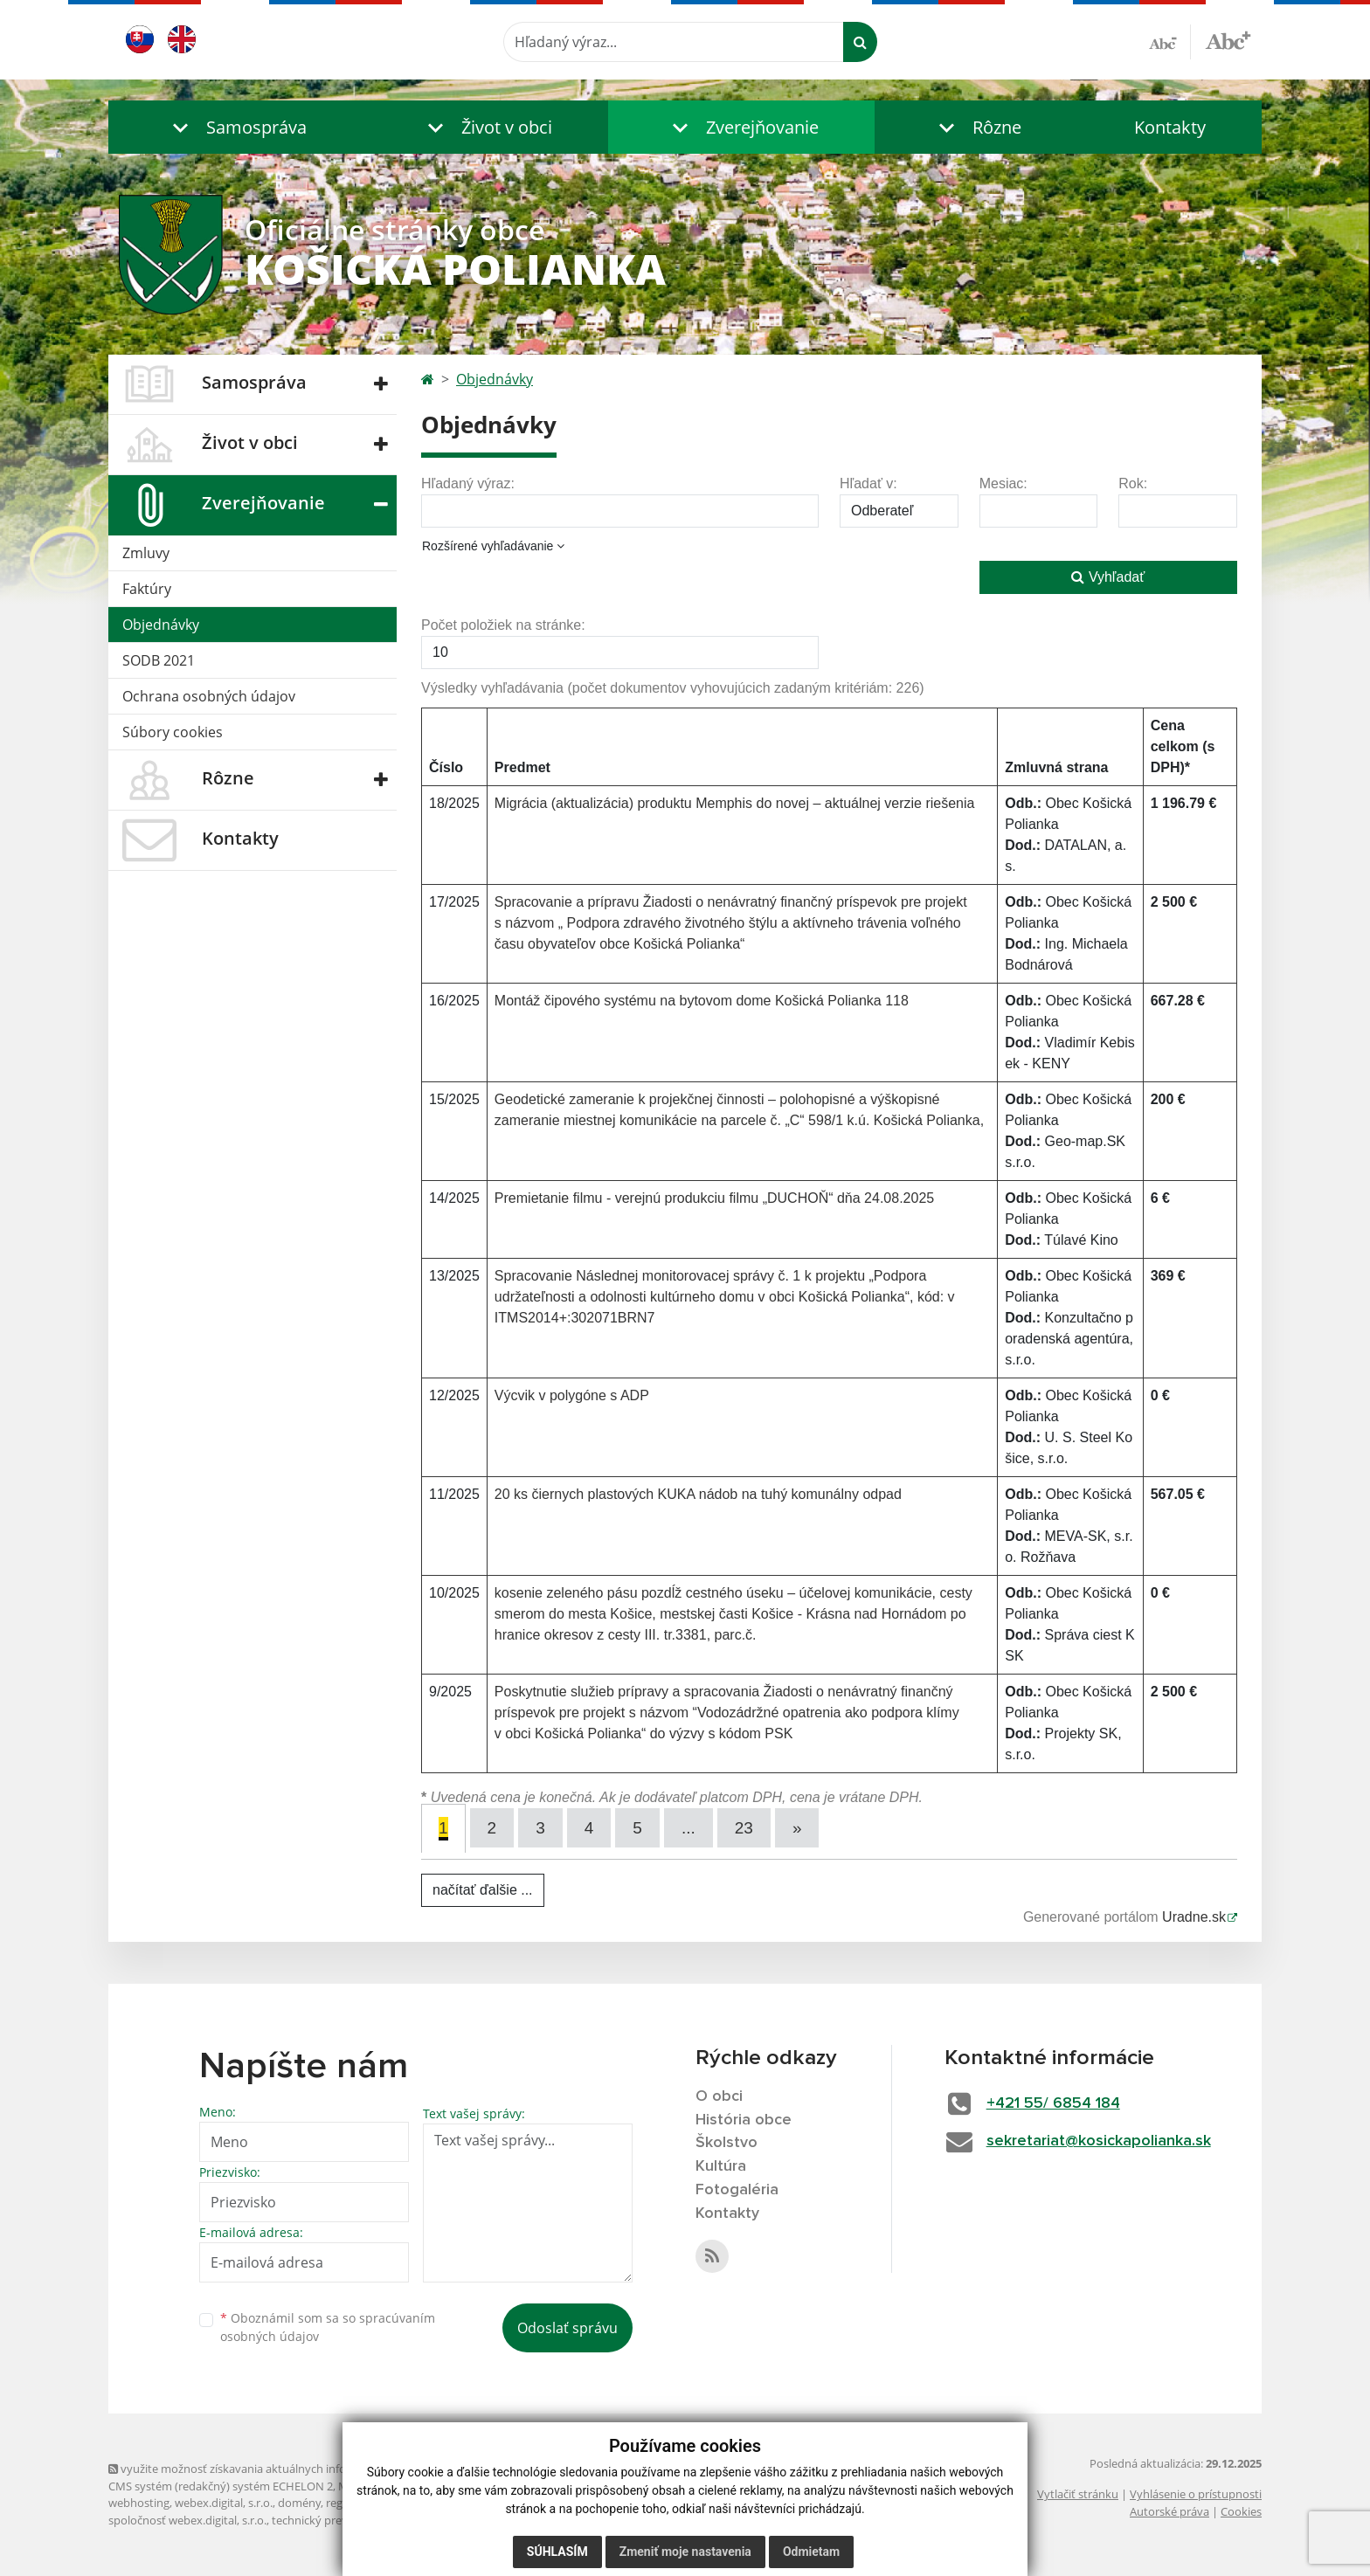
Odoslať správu (567, 2328)
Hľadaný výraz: (468, 483)
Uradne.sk (1194, 1917)
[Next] (797, 1828)
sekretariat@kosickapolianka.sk (1098, 2141)
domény (299, 2502)
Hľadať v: (868, 483)
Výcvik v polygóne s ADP (572, 1395)
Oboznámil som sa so (327, 2327)
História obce (743, 2120)
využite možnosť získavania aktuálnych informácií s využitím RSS (281, 2468)
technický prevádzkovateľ (338, 2520)
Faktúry (146, 588)
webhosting (139, 2502)
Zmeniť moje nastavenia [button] (685, 2552)
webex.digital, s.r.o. (224, 2502)
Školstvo (726, 2143)
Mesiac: (1003, 483)
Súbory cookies (172, 732)
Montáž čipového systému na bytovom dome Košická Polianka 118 (702, 1000)
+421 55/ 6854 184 (1053, 2103)
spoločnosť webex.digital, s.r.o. (187, 2520)
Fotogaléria (736, 2190)
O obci (719, 2096)
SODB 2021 (158, 660)
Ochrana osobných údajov (208, 696)
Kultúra (720, 2166)
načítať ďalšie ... (482, 1889)
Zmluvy (146, 553)
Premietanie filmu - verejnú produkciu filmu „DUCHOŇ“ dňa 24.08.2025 (714, 1198)
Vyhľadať (1108, 577)
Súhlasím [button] (557, 2552)
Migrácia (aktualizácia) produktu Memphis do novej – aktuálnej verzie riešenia (735, 803)
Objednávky (160, 624)
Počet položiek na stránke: (503, 625)
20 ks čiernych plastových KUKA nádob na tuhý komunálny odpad (698, 1494)
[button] (235, 127)
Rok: (1132, 483)
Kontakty (1170, 127)
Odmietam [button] (811, 2552)
